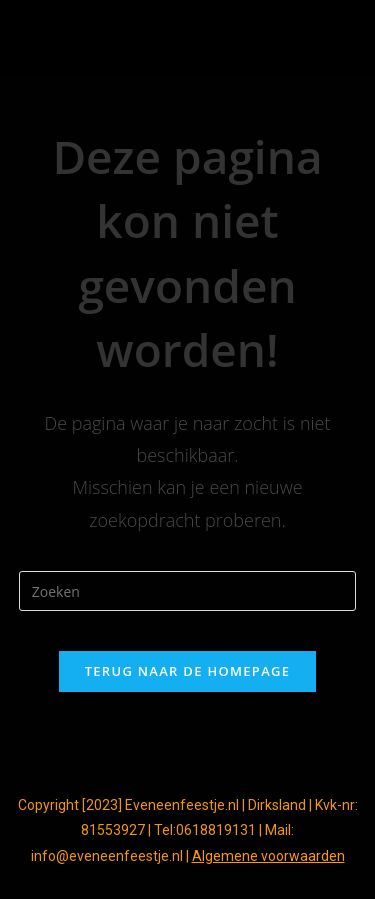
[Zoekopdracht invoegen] (188, 591)
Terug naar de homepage (188, 671)
